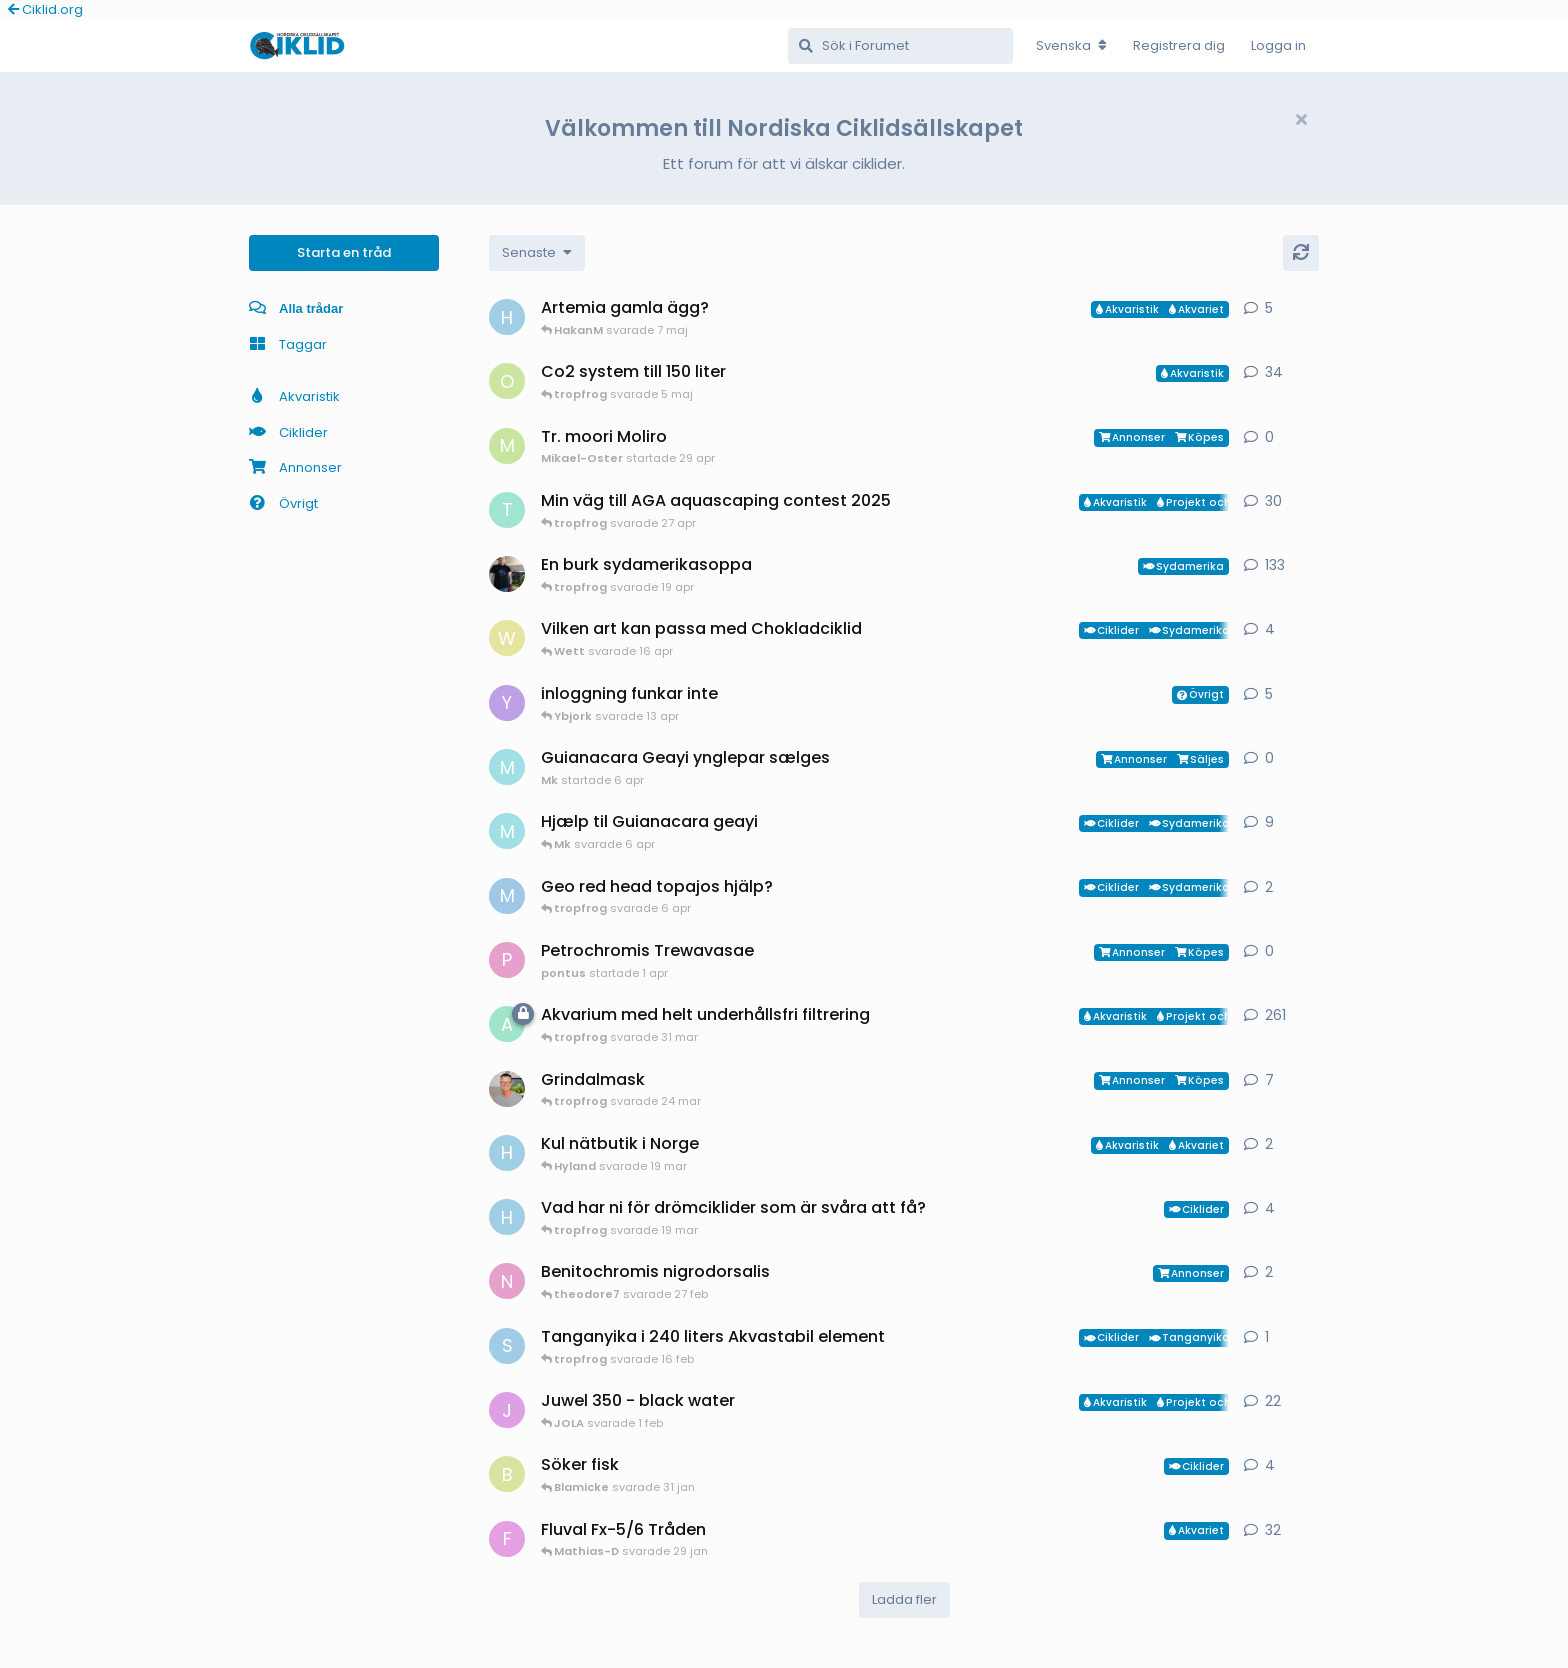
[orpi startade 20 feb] (507, 381)
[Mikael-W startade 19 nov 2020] (507, 574)
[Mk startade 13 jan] (507, 831)
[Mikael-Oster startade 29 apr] (507, 446)
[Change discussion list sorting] (537, 253)
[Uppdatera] (1301, 253)
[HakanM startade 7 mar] (507, 1153)
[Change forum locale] (1071, 46)
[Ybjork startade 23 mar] (507, 703)
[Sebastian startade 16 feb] (507, 1346)
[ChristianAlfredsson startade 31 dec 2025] (507, 1089)
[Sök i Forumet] (900, 46)
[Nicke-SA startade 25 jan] (507, 1281)
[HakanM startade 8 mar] (507, 1217)
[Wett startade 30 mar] (507, 638)
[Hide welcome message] (1301, 120)
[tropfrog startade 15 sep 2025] (507, 510)
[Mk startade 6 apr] (507, 767)
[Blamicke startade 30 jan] (507, 1474)
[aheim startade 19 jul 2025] (507, 1024)
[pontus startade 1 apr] (507, 960)
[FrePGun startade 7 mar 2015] (507, 1539)
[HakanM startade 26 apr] (507, 317)
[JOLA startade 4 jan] (507, 1410)
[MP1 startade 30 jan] (507, 896)
